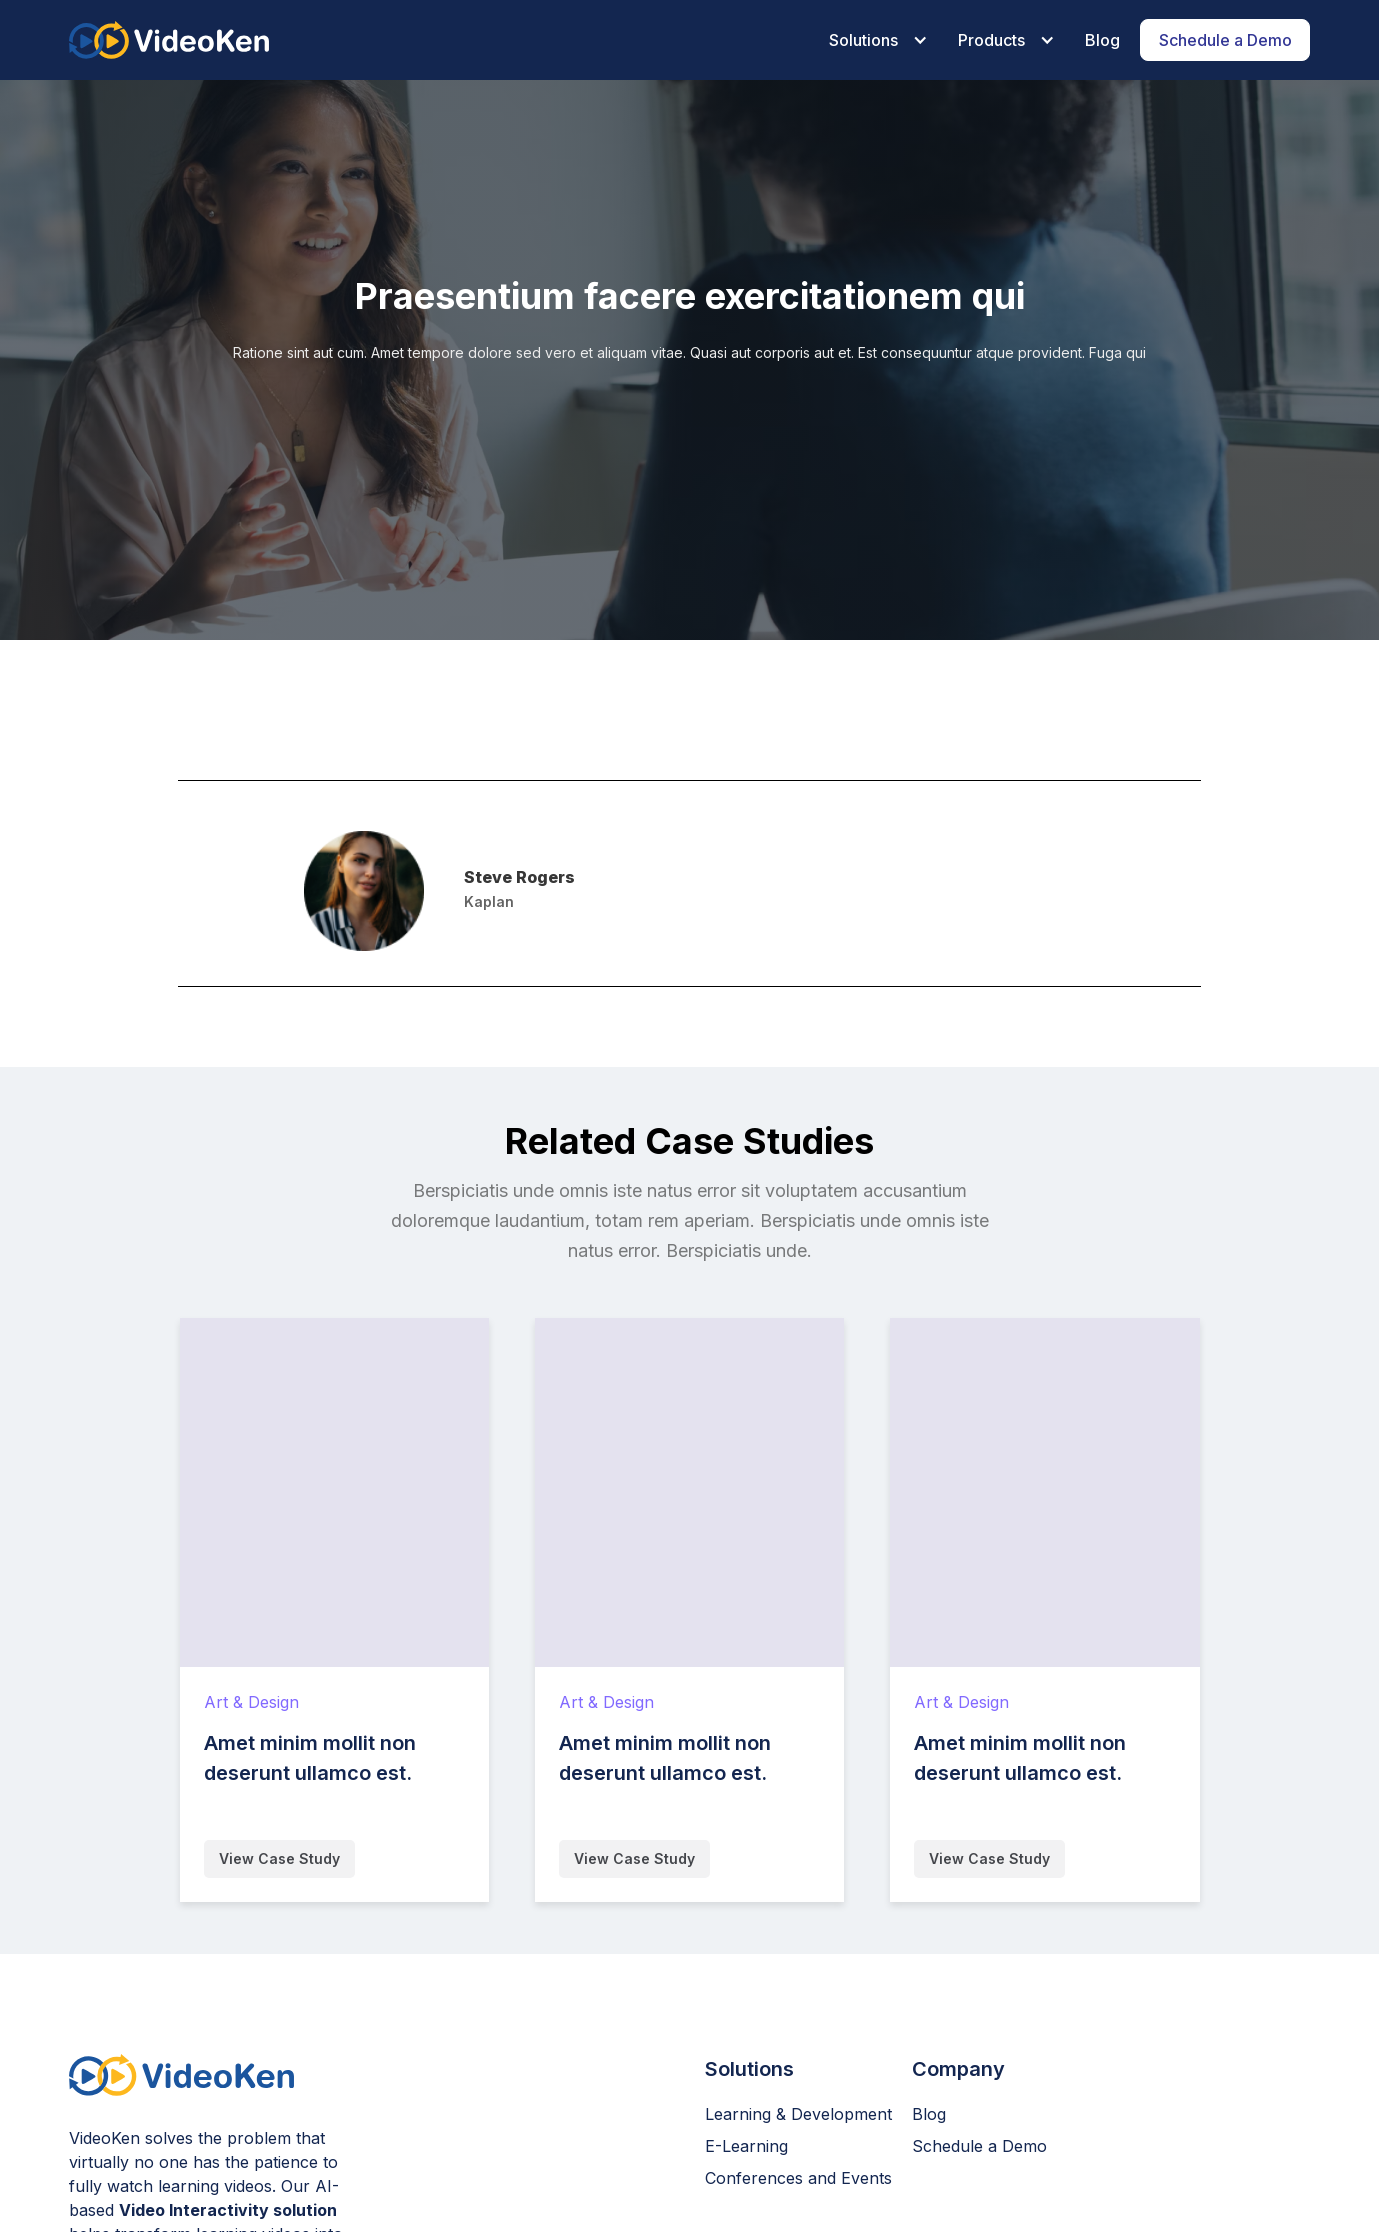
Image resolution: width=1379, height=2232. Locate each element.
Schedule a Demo (979, 2146)
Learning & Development (798, 2114)
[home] (169, 39)
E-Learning (746, 2146)
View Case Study (279, 1858)
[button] (873, 40)
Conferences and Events (798, 2178)
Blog (929, 2114)
